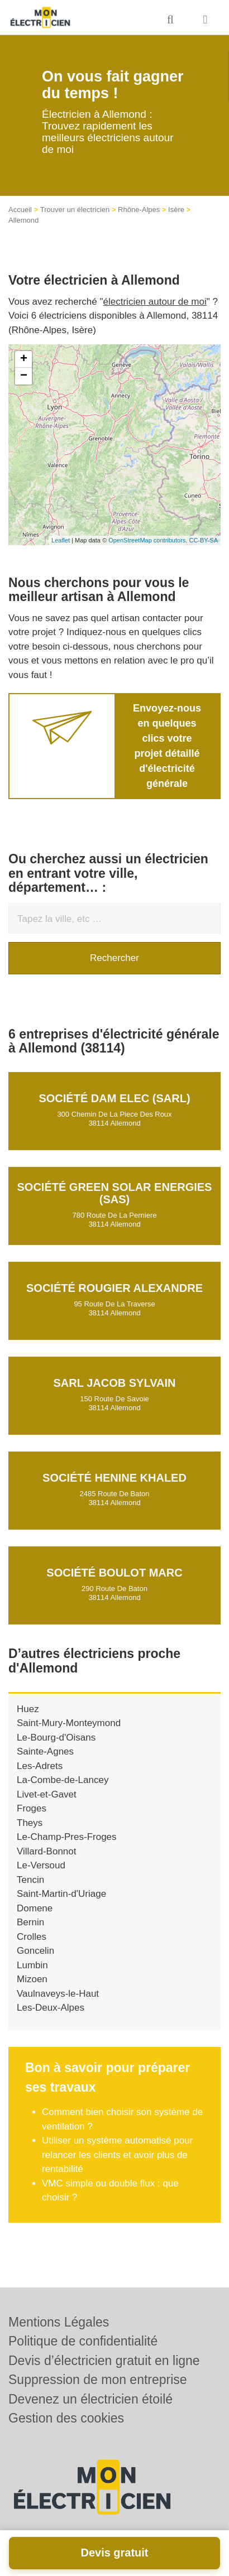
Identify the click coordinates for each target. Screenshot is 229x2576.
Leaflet (60, 540)
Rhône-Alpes (139, 209)
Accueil (20, 209)
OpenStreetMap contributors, (148, 540)
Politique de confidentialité (83, 2341)
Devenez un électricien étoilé (90, 2399)
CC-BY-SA (203, 540)
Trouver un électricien (75, 209)
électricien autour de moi (155, 301)
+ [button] (23, 359)
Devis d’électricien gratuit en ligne (104, 2360)
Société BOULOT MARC (114, 1572)
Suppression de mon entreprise (97, 2379)
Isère (176, 209)
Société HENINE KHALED (114, 1478)
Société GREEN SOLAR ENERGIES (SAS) (114, 1193)
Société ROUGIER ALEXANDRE (114, 1288)
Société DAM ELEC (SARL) (114, 1098)
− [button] (23, 376)
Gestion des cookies (66, 2418)
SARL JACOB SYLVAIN (115, 1383)
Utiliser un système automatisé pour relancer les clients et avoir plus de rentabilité (117, 2154)
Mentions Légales (58, 2322)
